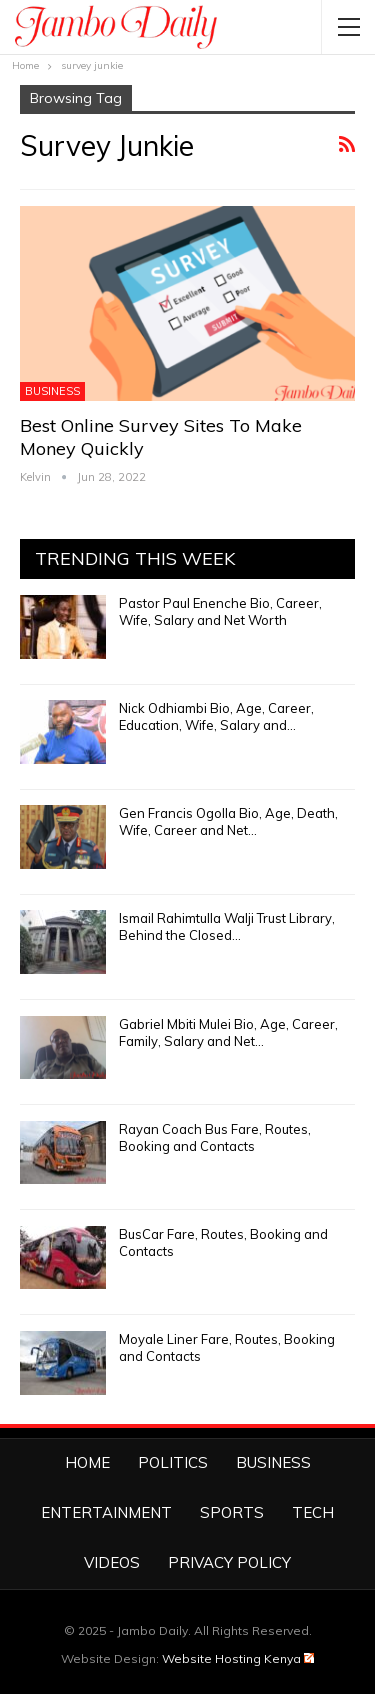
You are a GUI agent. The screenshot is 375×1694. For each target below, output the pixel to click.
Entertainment (106, 1512)
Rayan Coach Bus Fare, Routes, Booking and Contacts (215, 1137)
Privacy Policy (229, 1562)
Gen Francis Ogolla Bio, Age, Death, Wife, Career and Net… (228, 821)
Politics (173, 1462)
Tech (313, 1512)
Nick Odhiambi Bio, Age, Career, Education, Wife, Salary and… (216, 716)
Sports (232, 1512)
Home (87, 1462)
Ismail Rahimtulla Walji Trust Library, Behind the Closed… (227, 926)
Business (52, 391)
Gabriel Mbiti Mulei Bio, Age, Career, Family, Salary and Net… (228, 1032)
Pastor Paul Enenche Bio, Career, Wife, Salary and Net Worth (220, 611)
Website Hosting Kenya (238, 1658)
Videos (112, 1562)
